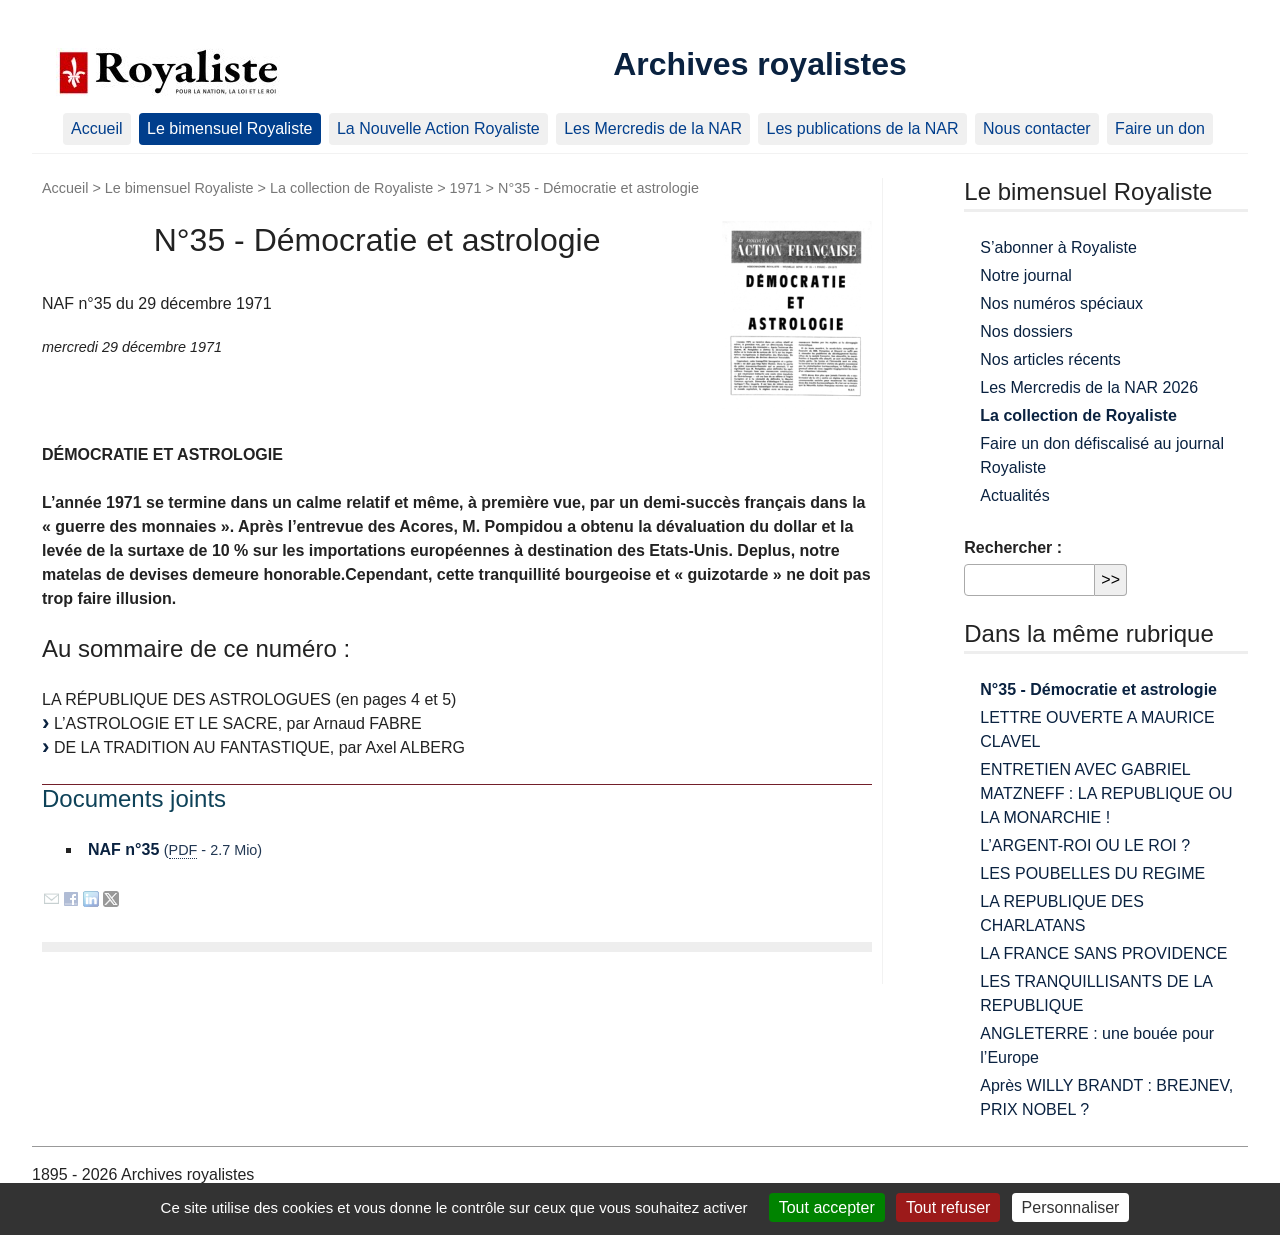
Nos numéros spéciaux (1061, 303)
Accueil (97, 128)
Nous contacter (1037, 128)
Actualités (1014, 495)
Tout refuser (948, 1207)
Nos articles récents (1050, 359)
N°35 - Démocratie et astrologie (1098, 689)
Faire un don (1160, 128)
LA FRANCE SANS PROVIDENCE (1103, 953)
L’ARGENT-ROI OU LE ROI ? (1085, 845)
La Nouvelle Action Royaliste (438, 128)
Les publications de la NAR (862, 128)
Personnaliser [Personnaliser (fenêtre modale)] (1071, 1207)
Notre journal (1026, 275)
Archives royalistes (760, 64)
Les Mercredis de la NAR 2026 (1089, 387)
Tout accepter (827, 1207)
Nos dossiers (1026, 331)
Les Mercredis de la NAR (653, 128)
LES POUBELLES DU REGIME (1092, 873)
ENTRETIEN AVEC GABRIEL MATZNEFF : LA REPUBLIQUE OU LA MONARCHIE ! (1106, 793)
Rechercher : (1013, 547)
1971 (466, 188)
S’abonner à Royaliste (1058, 247)
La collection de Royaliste (351, 188)
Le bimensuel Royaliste (229, 128)
